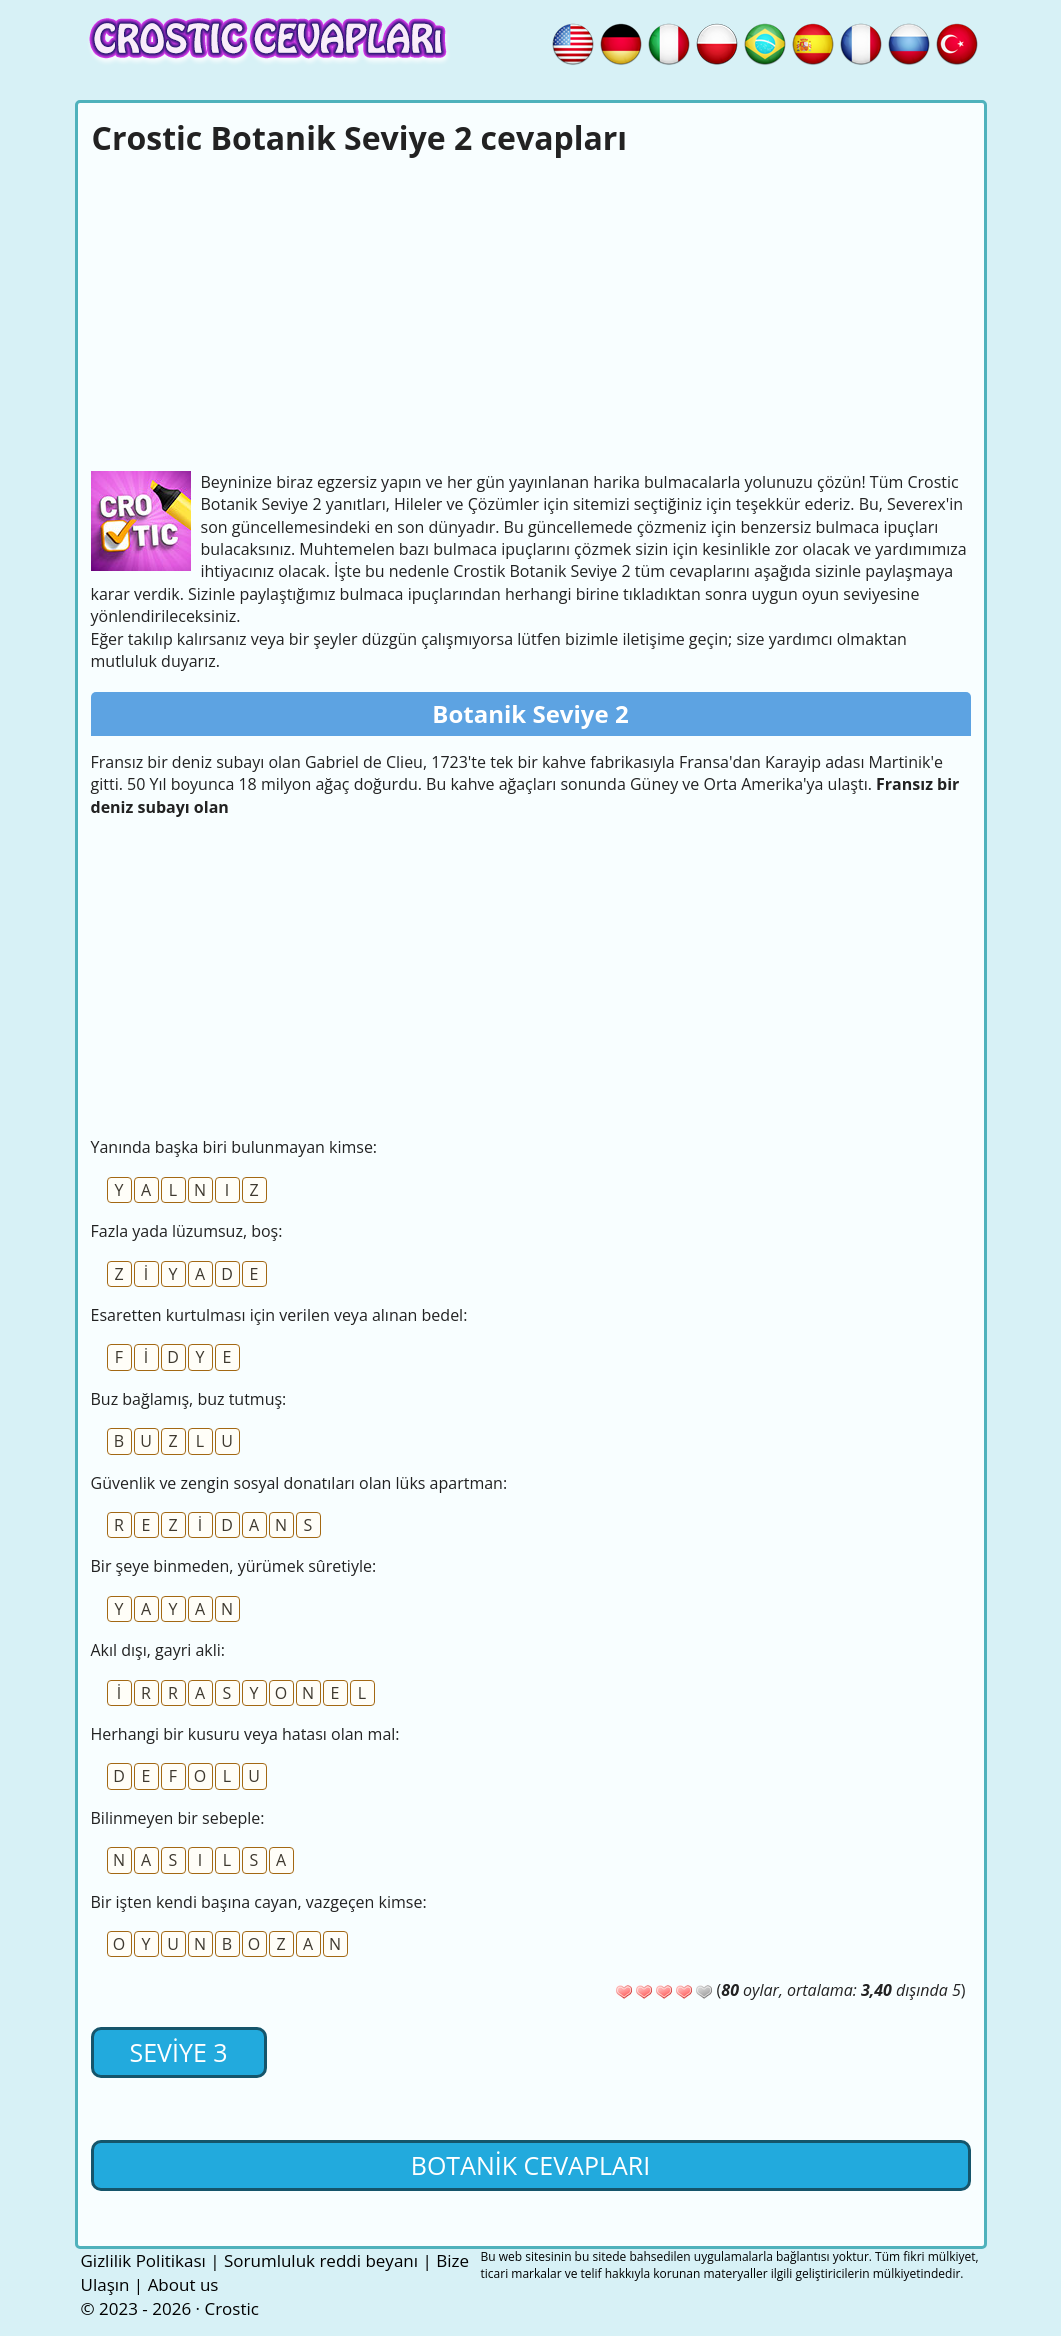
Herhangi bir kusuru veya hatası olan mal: (245, 1734)
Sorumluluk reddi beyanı (321, 2260)
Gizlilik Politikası (143, 2260)
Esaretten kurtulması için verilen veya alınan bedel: (279, 1315)
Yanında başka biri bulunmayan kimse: (234, 1147)
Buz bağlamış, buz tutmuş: (189, 1399)
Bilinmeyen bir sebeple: (178, 1818)
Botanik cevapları (530, 2165)
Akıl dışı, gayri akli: (158, 1650)
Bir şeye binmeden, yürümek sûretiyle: (234, 1566)
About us (183, 2284)
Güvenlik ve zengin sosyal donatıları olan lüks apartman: (299, 1483)
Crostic (231, 2308)
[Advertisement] (531, 311)
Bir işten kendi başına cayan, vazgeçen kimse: (259, 1902)
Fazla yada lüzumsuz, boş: (187, 1231)
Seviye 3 (178, 2052)
